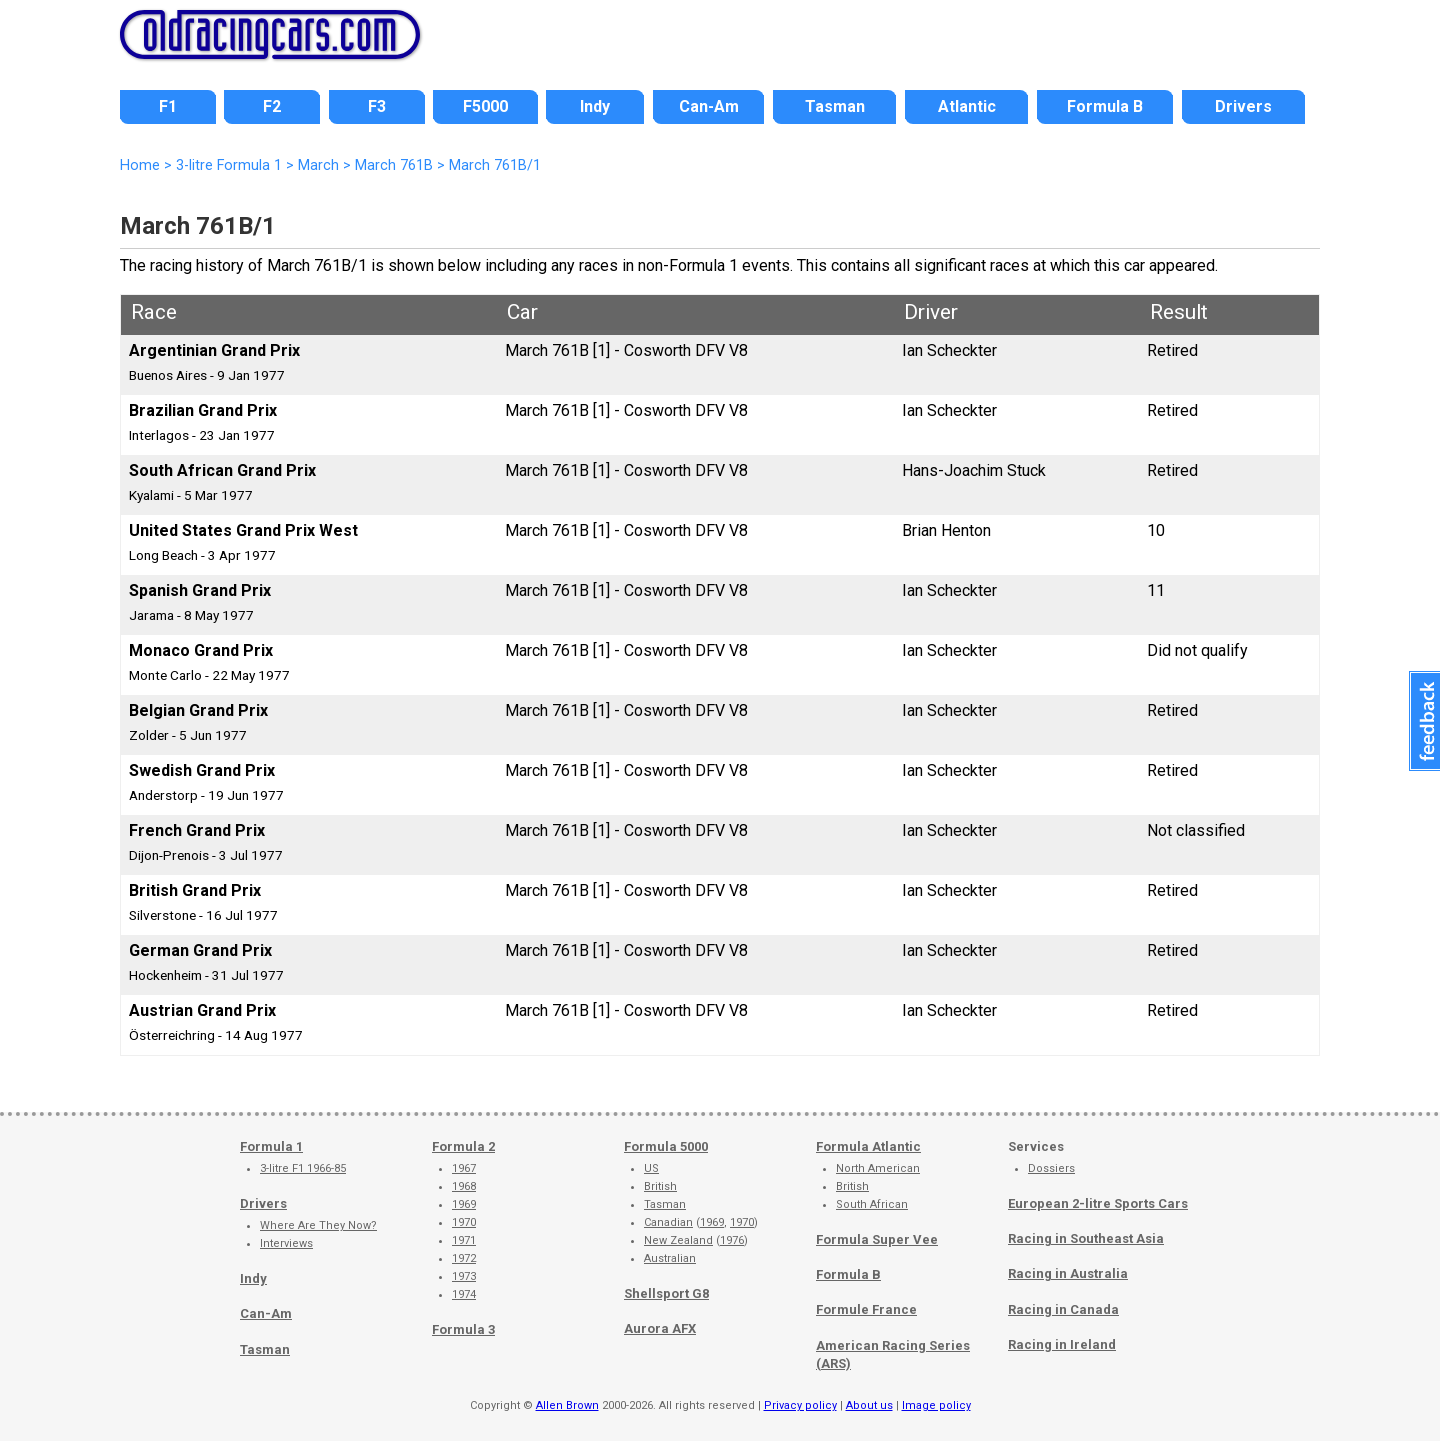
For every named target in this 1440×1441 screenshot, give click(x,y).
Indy (253, 1278)
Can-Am (266, 1313)
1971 (464, 1240)
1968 (464, 1186)
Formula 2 (463, 1146)
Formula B (848, 1274)
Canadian (668, 1222)
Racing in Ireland (1062, 1344)
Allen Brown (567, 1405)
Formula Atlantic (868, 1146)
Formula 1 (271, 1146)
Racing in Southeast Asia (1086, 1238)
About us (869, 1405)
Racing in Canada (1063, 1309)
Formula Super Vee (877, 1239)
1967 (464, 1168)
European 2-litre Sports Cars (1098, 1203)
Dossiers (1051, 1168)
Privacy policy (800, 1405)
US (651, 1168)
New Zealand (678, 1240)
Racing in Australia (1068, 1273)
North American (878, 1168)
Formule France (866, 1309)
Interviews (286, 1243)
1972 (464, 1258)
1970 (464, 1222)
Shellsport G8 (666, 1293)
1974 (464, 1294)
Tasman (265, 1349)
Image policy (936, 1405)
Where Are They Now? (318, 1225)
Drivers (263, 1203)
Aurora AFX (660, 1328)
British (660, 1186)
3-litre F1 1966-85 (303, 1168)
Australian (670, 1258)
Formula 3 (463, 1329)
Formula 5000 (666, 1146)
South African (872, 1204)
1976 (732, 1240)
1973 (464, 1276)
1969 (464, 1204)
